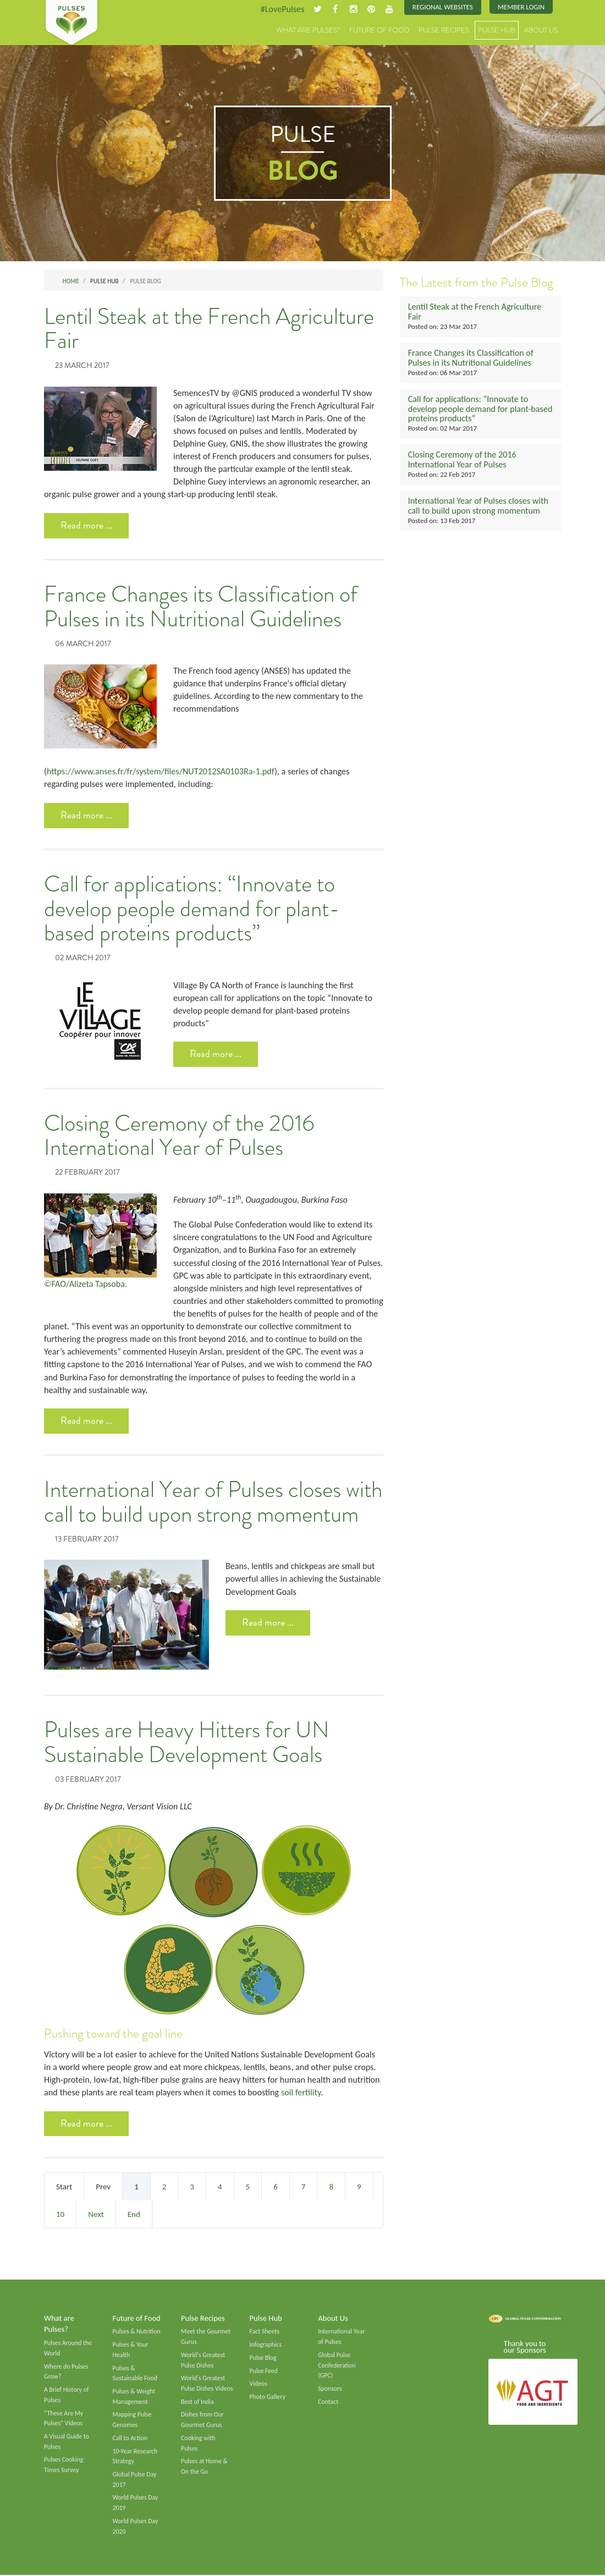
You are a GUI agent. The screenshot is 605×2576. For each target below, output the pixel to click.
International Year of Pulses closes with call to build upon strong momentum (213, 1502)
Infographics (266, 2345)
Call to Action (130, 2438)
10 (60, 2215)
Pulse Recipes (444, 30)
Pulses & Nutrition (137, 2332)
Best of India (197, 2402)
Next (95, 2215)
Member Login (521, 7)
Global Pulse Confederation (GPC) (336, 2366)
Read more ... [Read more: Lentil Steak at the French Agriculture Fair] (86, 525)
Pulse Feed (264, 2371)
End (134, 2215)
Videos (258, 2384)
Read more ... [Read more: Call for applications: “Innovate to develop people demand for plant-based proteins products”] (215, 1054)
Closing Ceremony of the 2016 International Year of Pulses (179, 1136)
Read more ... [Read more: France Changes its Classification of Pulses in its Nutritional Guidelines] (86, 815)
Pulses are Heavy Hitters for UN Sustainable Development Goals (186, 1743)
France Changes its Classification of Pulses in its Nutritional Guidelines (201, 607)
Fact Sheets (264, 2332)
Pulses (71, 23)
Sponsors (330, 2389)
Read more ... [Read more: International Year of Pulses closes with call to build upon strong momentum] (268, 1623)
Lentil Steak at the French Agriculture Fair (209, 329)
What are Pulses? (308, 30)
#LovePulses (282, 9)
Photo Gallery (267, 2397)
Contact (328, 2402)
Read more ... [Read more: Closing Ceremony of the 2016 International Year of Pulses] (86, 1421)
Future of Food (379, 30)
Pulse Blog (263, 2358)
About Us (541, 30)
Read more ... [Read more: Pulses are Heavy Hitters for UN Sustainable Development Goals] (86, 2124)
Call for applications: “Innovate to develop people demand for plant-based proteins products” (192, 909)
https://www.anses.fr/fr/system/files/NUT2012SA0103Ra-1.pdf (160, 771)
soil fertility (300, 2093)
